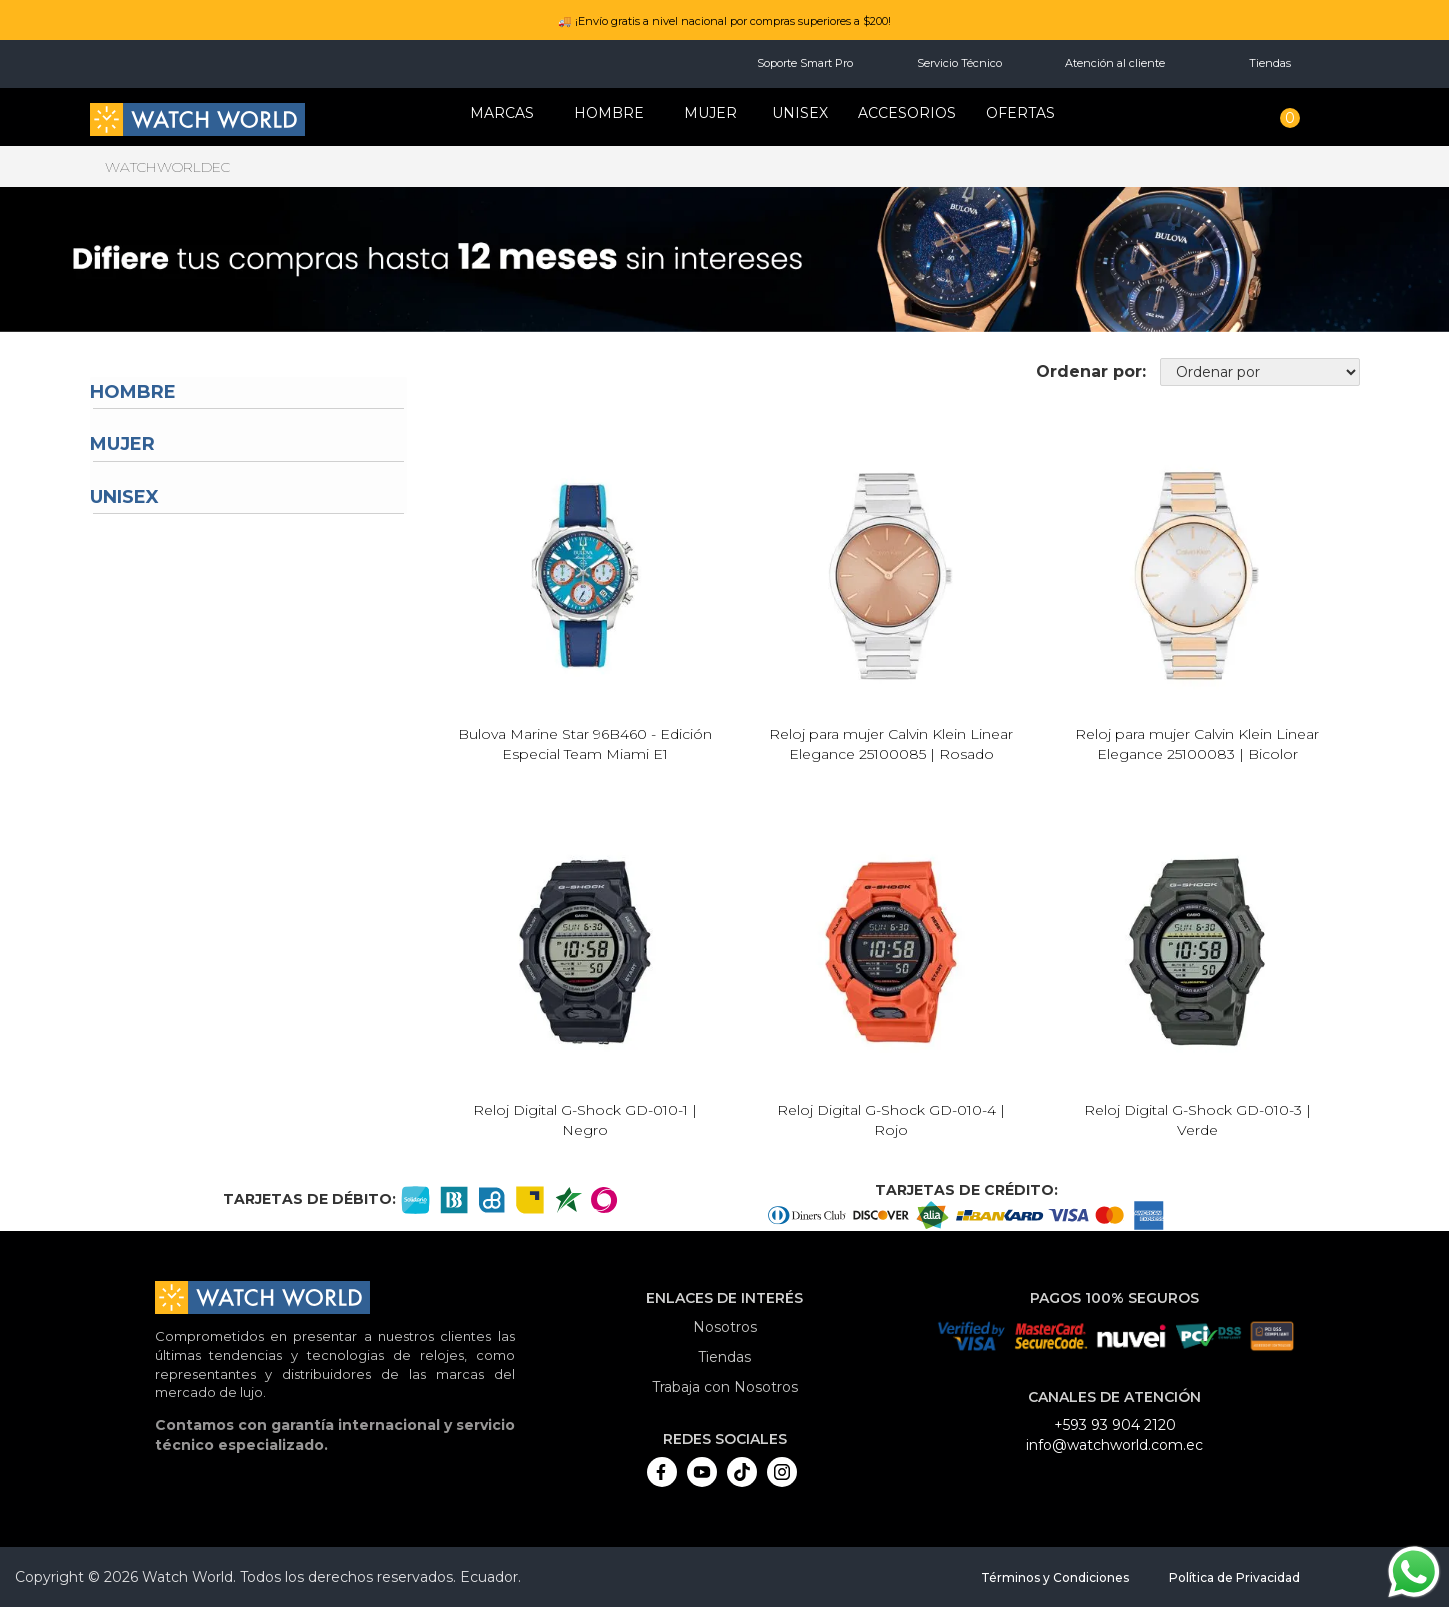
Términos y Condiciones (1055, 1577)
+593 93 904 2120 (1115, 1425)
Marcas (502, 113)
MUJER (710, 113)
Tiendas (1270, 63)
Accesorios (907, 113)
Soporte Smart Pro (805, 63)
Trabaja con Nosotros (725, 1387)
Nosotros (725, 1327)
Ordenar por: (1091, 371)
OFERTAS (1020, 113)
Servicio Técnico (959, 63)
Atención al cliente (1115, 63)
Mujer (122, 444)
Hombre (133, 392)
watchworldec (167, 167)
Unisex (800, 113)
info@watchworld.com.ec (1114, 1445)
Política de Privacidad (1234, 1577)
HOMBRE (609, 113)
